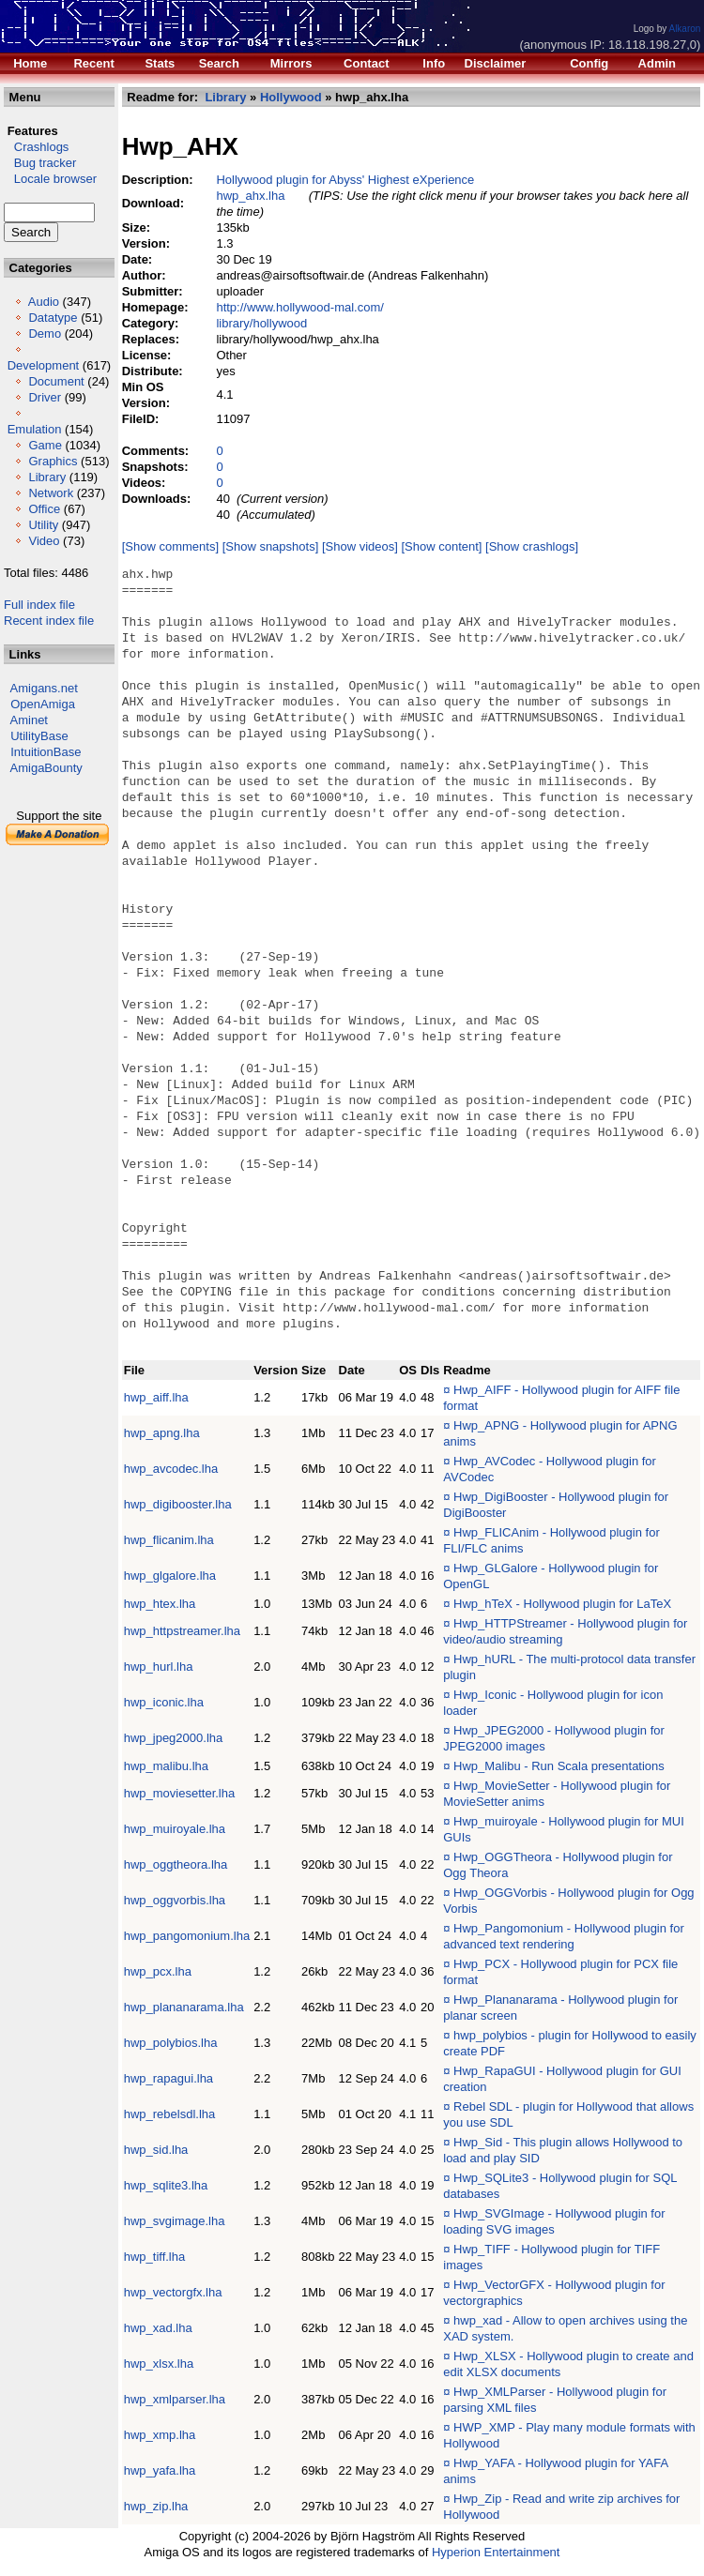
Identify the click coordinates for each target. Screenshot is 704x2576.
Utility (43, 525)
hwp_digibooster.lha (178, 1504)
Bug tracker (40, 163)
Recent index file (49, 621)
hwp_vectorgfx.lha (173, 2292)
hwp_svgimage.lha (174, 2221)
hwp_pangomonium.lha (187, 1936)
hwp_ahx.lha (251, 196)
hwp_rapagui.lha (168, 2078)
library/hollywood (262, 323)
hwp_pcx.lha (157, 1971)
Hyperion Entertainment (496, 2552)
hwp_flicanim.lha (169, 1540)
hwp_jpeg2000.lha (173, 1738)
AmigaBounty (46, 768)
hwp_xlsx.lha (158, 2363)
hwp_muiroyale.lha (174, 1829)
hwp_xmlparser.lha (174, 2399)
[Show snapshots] (270, 546)
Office (44, 509)
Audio (43, 302)
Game (44, 445)
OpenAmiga (42, 704)
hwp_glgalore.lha (170, 1575)
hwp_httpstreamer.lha (182, 1631)
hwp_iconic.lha (164, 1702)
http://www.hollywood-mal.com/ (300, 307)
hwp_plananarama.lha (184, 2007)
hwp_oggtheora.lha (176, 1864)
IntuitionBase (45, 752)
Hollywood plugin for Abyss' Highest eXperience (346, 180)
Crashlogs (36, 147)
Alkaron (684, 28)
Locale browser (50, 179)
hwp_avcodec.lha (171, 1469)
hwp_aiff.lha (156, 1397)
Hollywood (291, 97)
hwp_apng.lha (162, 1433)
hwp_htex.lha (160, 1604)
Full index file (39, 605)
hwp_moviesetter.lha (180, 1793)
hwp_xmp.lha (160, 2435)
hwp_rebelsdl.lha (170, 2114)
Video (43, 541)
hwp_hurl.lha (158, 1666)
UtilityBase (39, 736)
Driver (44, 397)
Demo (44, 333)
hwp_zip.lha (156, 2506)
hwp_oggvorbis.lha (174, 1900)
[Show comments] (170, 546)
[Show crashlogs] (531, 546)
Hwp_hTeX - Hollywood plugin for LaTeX (562, 1604)
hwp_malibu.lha (166, 1766)
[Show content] (442, 546)
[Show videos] (360, 546)
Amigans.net (44, 688)
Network (50, 493)
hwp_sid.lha (156, 2150)
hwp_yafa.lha (160, 2470)
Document (56, 381)
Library (47, 477)
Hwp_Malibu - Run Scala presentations (559, 1766)
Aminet (29, 720)
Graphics (52, 461)
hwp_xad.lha (158, 2328)
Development (44, 365)
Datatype (52, 318)
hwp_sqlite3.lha (166, 2185)
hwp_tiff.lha (155, 2257)
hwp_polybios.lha (171, 2043)
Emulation (35, 429)
